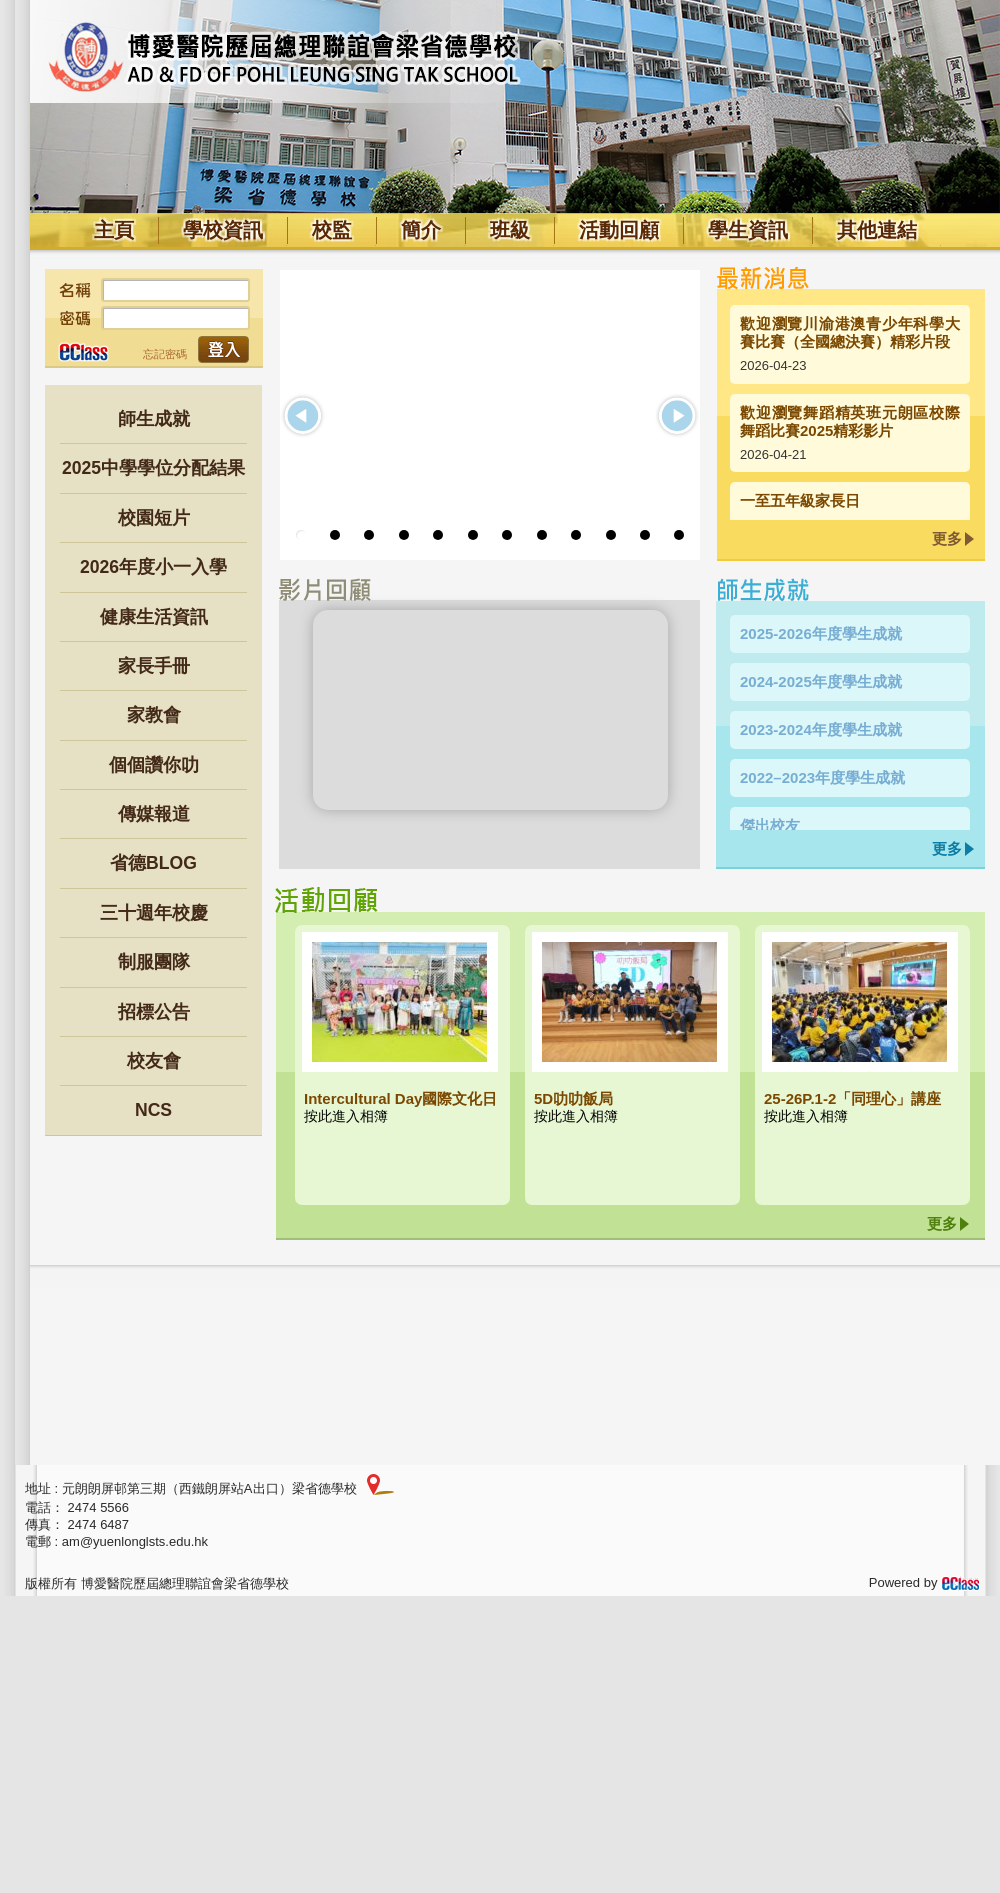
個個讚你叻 (154, 765)
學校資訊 (223, 230)
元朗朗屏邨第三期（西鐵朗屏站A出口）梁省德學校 (209, 1488)
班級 (510, 230)
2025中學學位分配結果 (153, 468)
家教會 (154, 715)
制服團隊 (154, 962)
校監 (332, 230)
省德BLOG (153, 863)
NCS (153, 1110)
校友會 (154, 1061)
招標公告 (154, 1012)
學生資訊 (748, 230)
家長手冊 (154, 666)
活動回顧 (619, 230)
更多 (947, 538)
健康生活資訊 (154, 617)
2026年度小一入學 (153, 567)
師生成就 (154, 419)
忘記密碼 (165, 354)
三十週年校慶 (154, 913)
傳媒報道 (154, 814)
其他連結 (877, 230)
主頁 (114, 230)
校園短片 (154, 518)
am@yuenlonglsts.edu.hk (135, 1541)
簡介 (421, 230)
